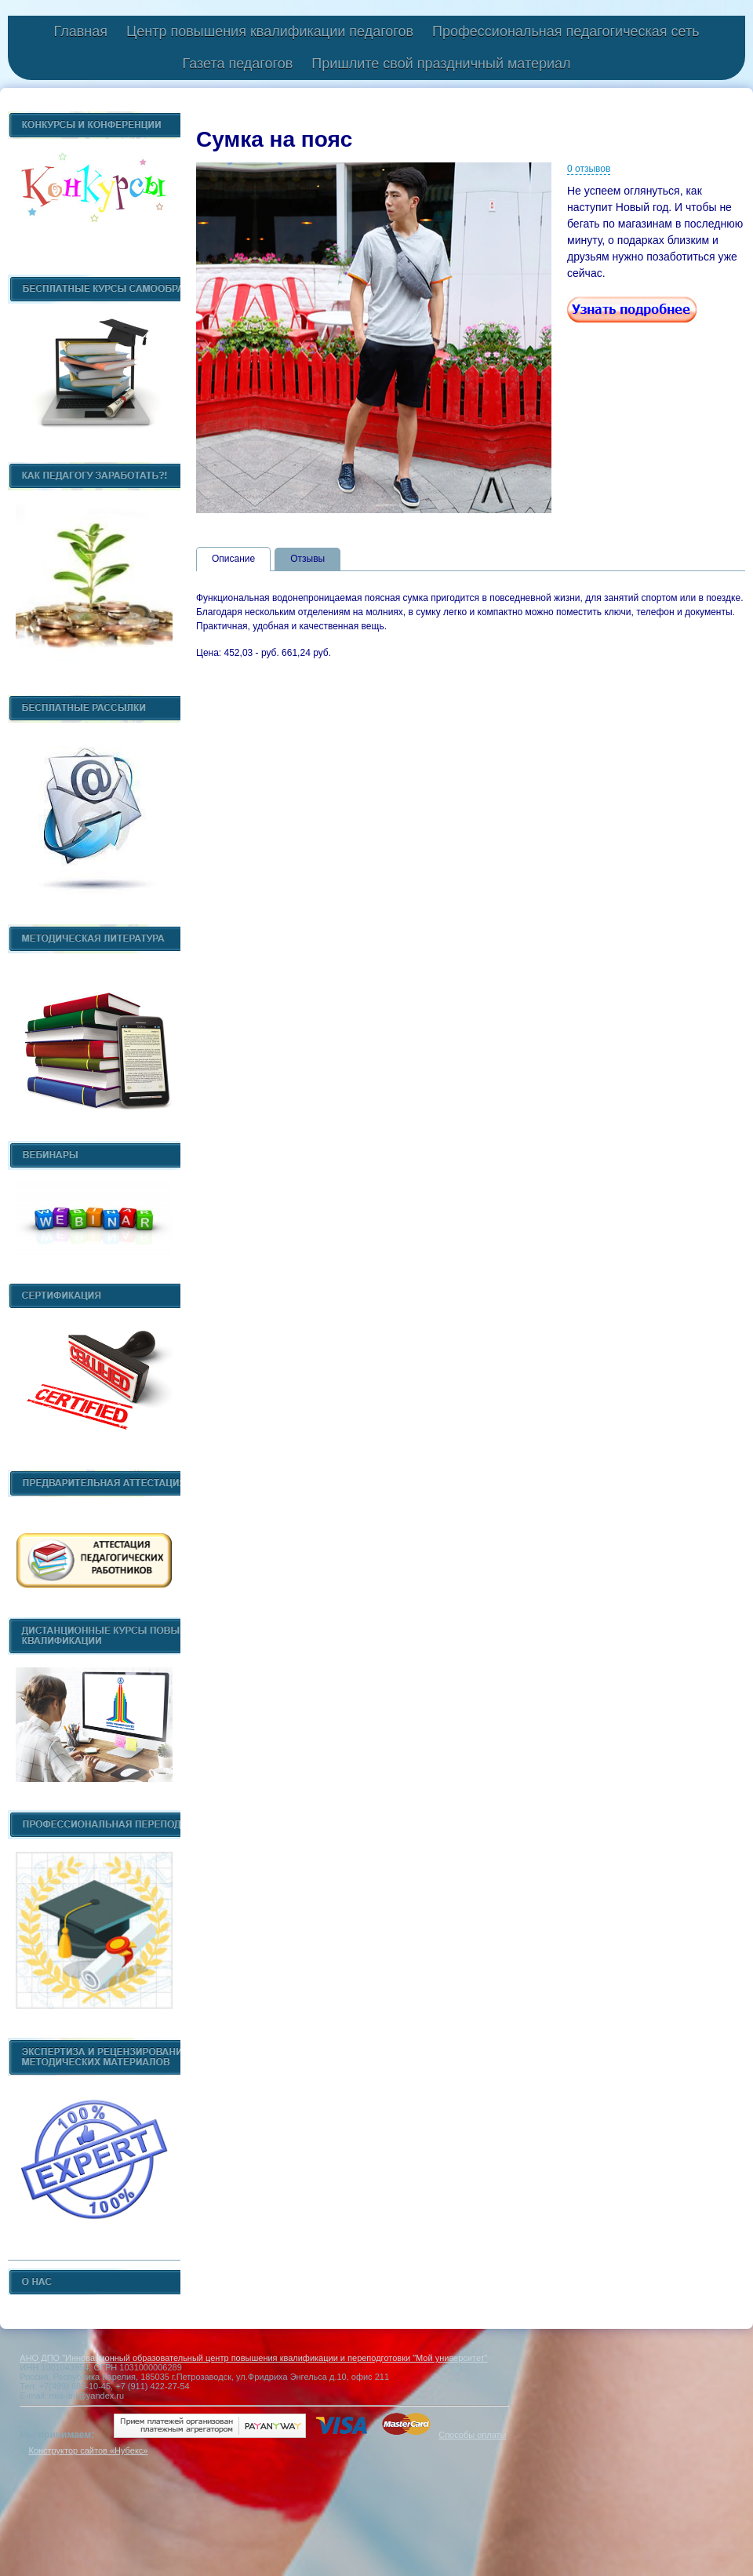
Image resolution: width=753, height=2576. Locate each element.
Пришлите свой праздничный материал (440, 63)
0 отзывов (588, 168)
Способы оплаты (472, 2434)
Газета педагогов (237, 63)
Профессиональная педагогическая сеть (566, 31)
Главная (80, 31)
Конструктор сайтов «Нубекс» (87, 2450)
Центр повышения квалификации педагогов (269, 31)
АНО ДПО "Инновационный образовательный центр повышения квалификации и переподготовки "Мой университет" (253, 2358)
